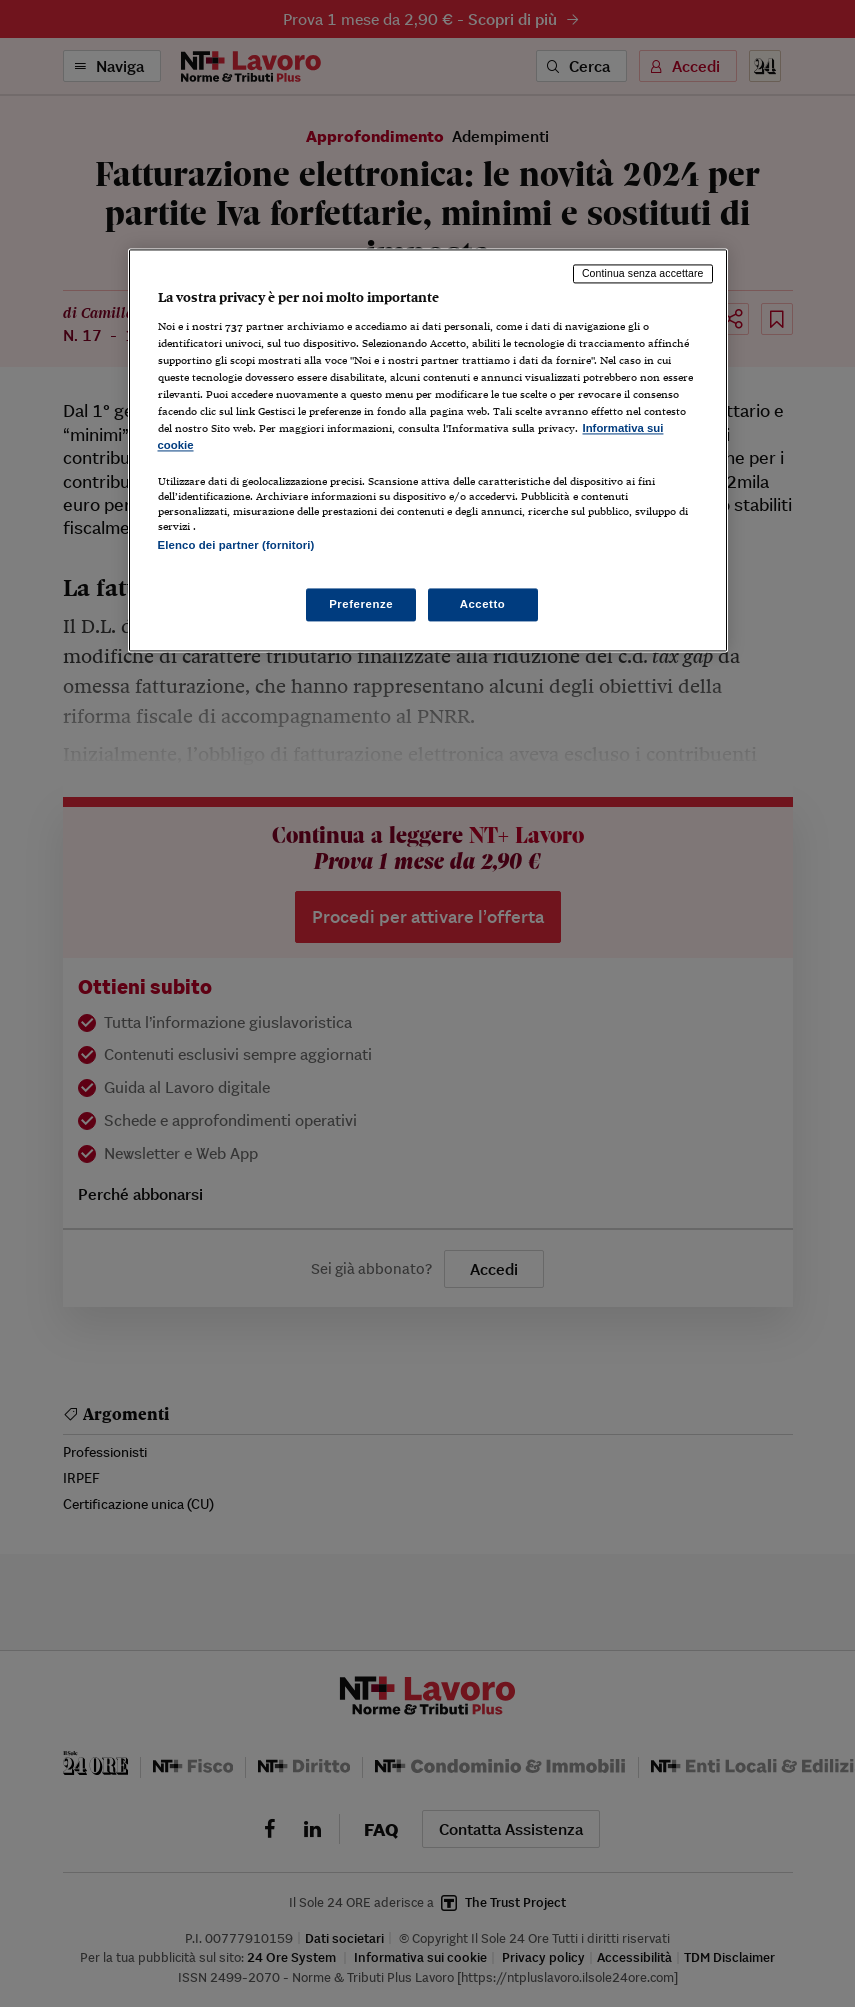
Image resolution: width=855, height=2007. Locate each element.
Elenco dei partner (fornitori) (236, 546)
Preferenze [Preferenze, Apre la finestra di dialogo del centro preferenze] (361, 604)
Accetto (483, 604)
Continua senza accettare (643, 273)
